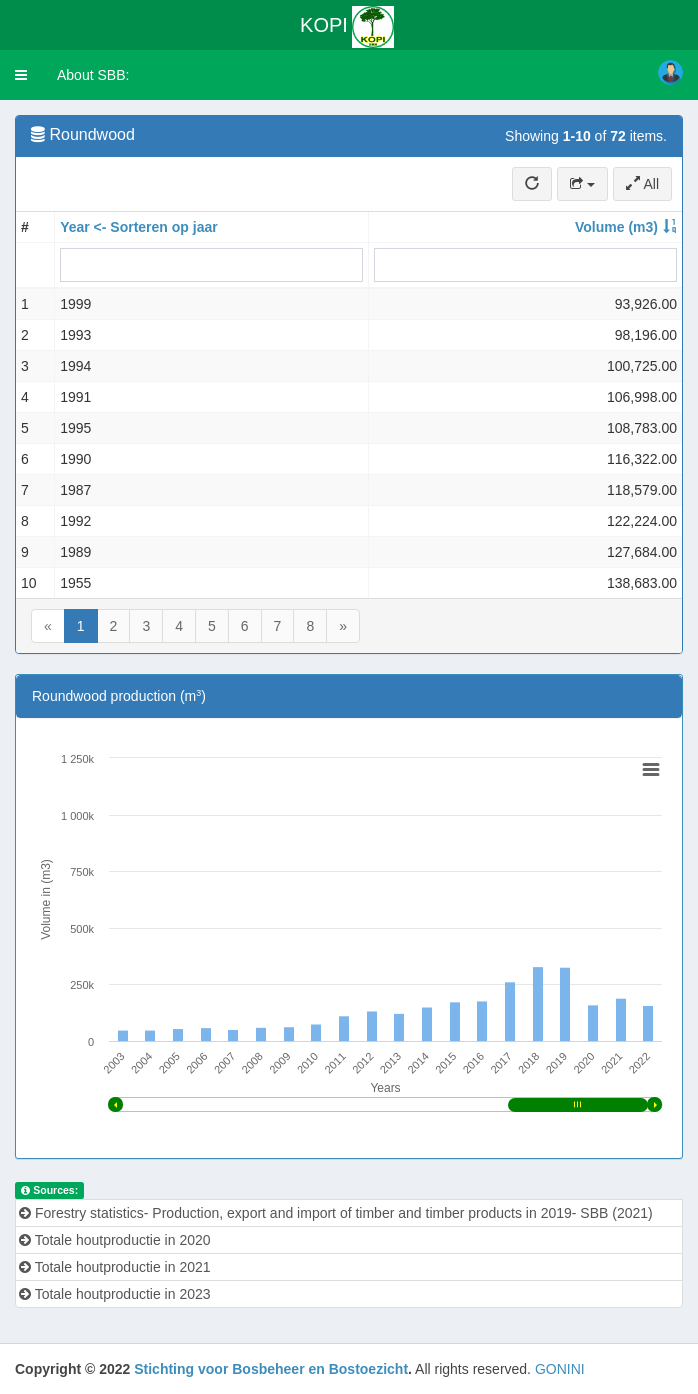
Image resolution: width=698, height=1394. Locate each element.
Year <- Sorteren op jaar (139, 227)
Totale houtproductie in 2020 (115, 1240)
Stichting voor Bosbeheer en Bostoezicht (271, 1369)
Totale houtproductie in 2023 (115, 1294)
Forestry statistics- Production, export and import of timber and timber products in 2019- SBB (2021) (336, 1213)
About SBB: (93, 75)
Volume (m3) (616, 227)
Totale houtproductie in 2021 (115, 1267)
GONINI (560, 1369)
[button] (21, 75)
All (642, 184)
